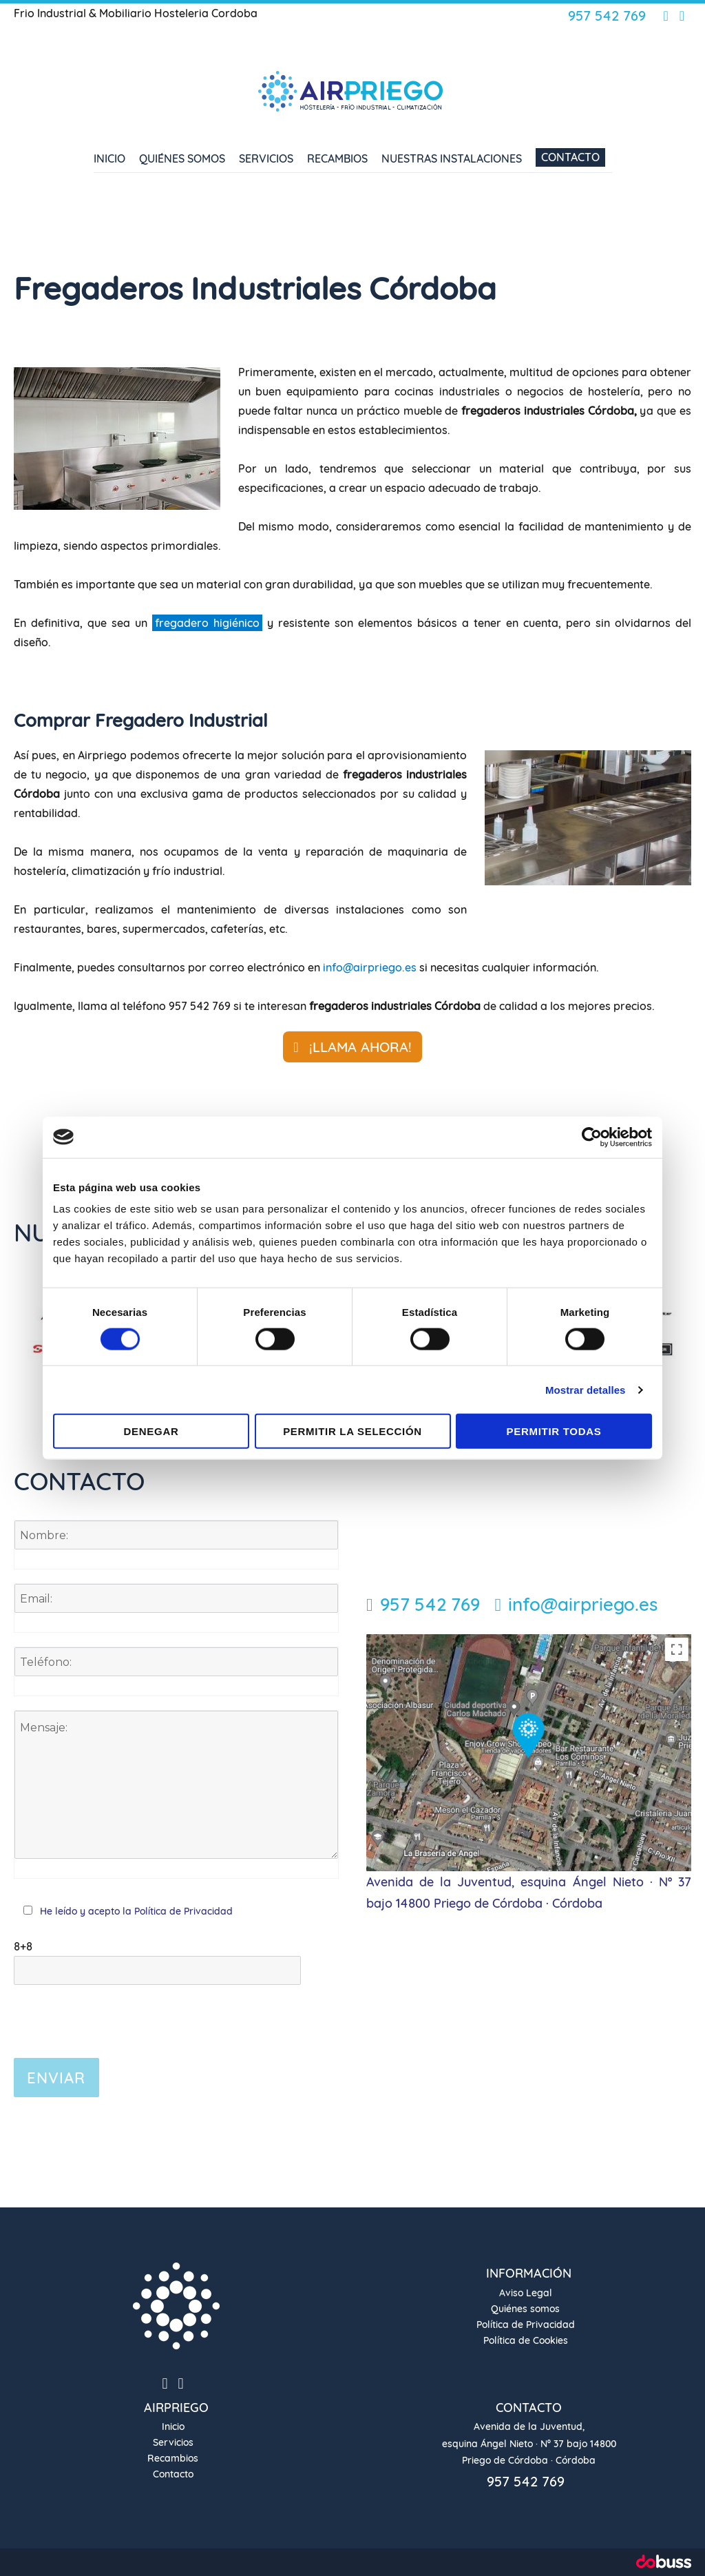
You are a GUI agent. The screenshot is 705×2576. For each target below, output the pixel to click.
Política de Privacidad (182, 1911)
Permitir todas (554, 1431)
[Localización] (528, 1751)
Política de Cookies (525, 2340)
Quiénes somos (182, 158)
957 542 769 (607, 15)
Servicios (266, 158)
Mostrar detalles (585, 1389)
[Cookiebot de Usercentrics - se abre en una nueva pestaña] (592, 1136)
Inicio (109, 158)
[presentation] (118, 2012)
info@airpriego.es (370, 967)
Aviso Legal (525, 2293)
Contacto (570, 157)
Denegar (151, 1431)
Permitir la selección (352, 1431)
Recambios (337, 158)
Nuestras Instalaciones (451, 158)
